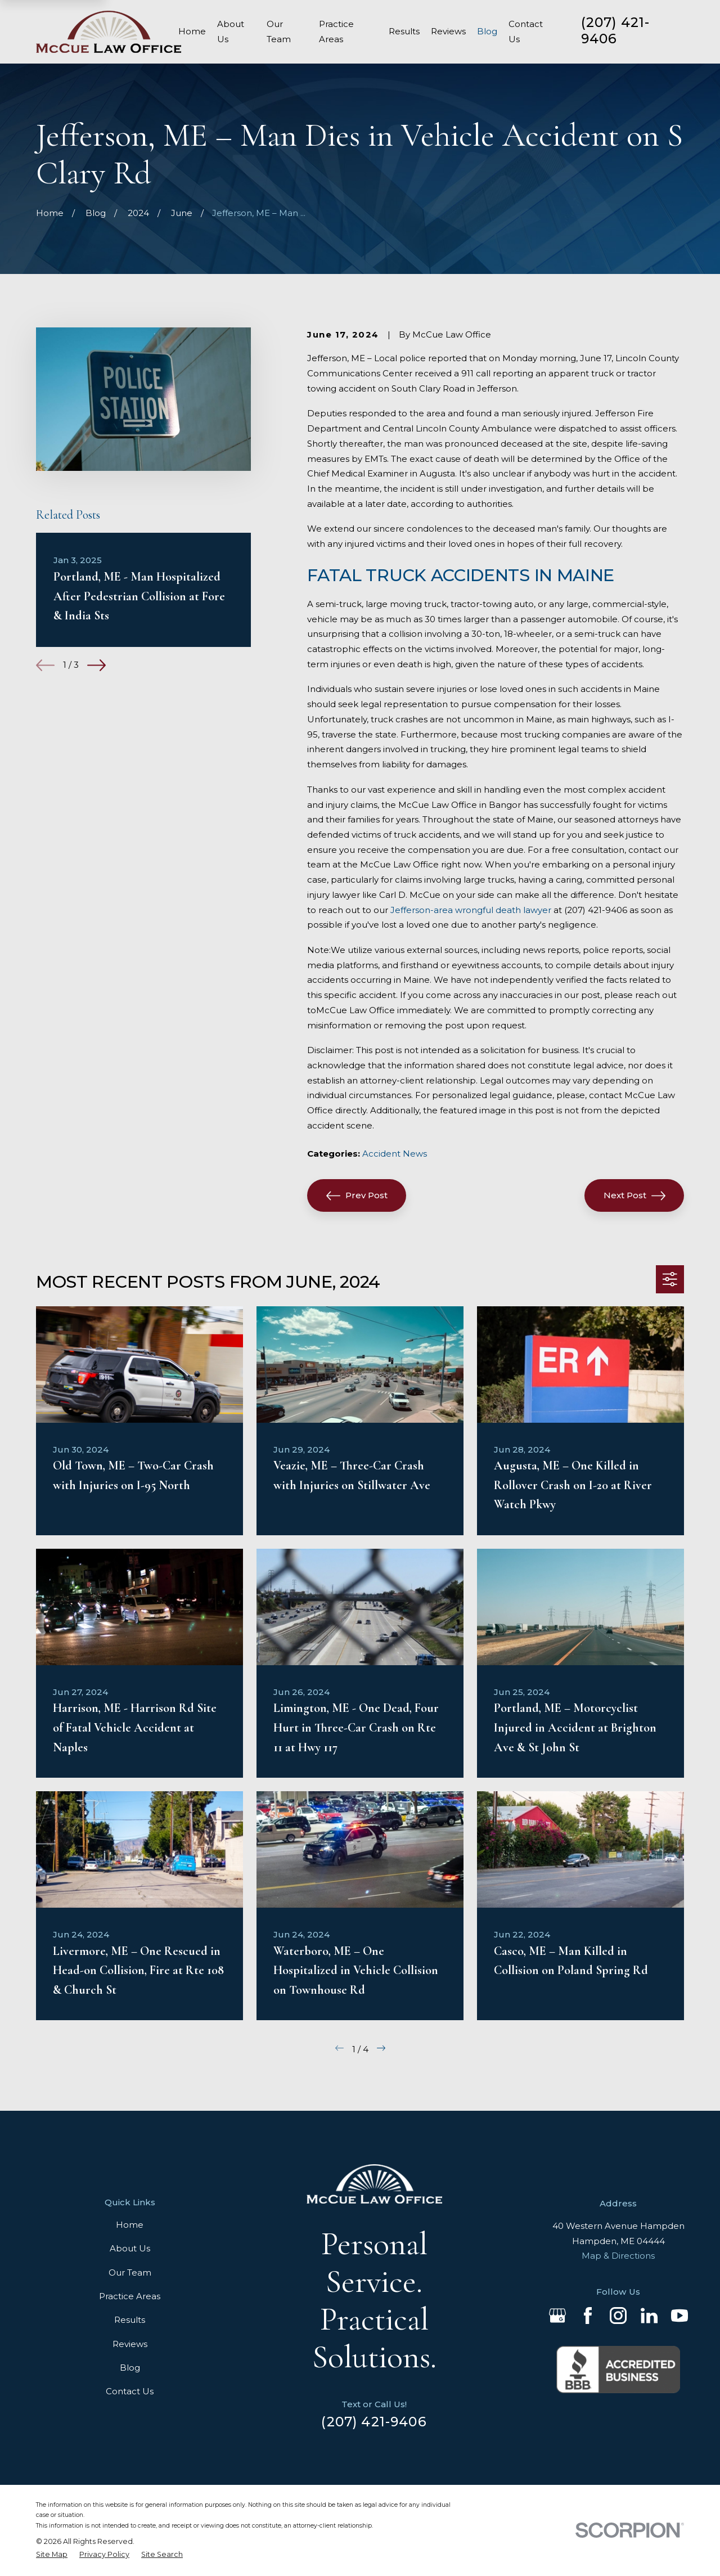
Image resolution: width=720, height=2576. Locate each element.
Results (129, 2319)
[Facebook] (587, 2315)
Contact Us (130, 2391)
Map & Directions (618, 2255)
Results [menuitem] (404, 31)
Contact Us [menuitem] (525, 31)
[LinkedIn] (649, 2315)
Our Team (130, 2272)
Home (129, 2224)
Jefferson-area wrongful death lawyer (470, 910)
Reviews (129, 2344)
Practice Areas (129, 2296)
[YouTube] (679, 2315)
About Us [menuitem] (230, 31)
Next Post (634, 1196)
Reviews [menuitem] (448, 31)
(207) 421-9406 (615, 30)
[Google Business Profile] (557, 2315)
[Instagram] (618, 2315)
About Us (130, 2248)
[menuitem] (52, 2554)
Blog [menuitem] (487, 31)
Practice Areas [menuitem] (336, 31)
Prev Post (357, 1196)
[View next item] (96, 665)
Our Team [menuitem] (279, 31)
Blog (130, 2367)
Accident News (394, 1153)
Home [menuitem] (192, 31)
